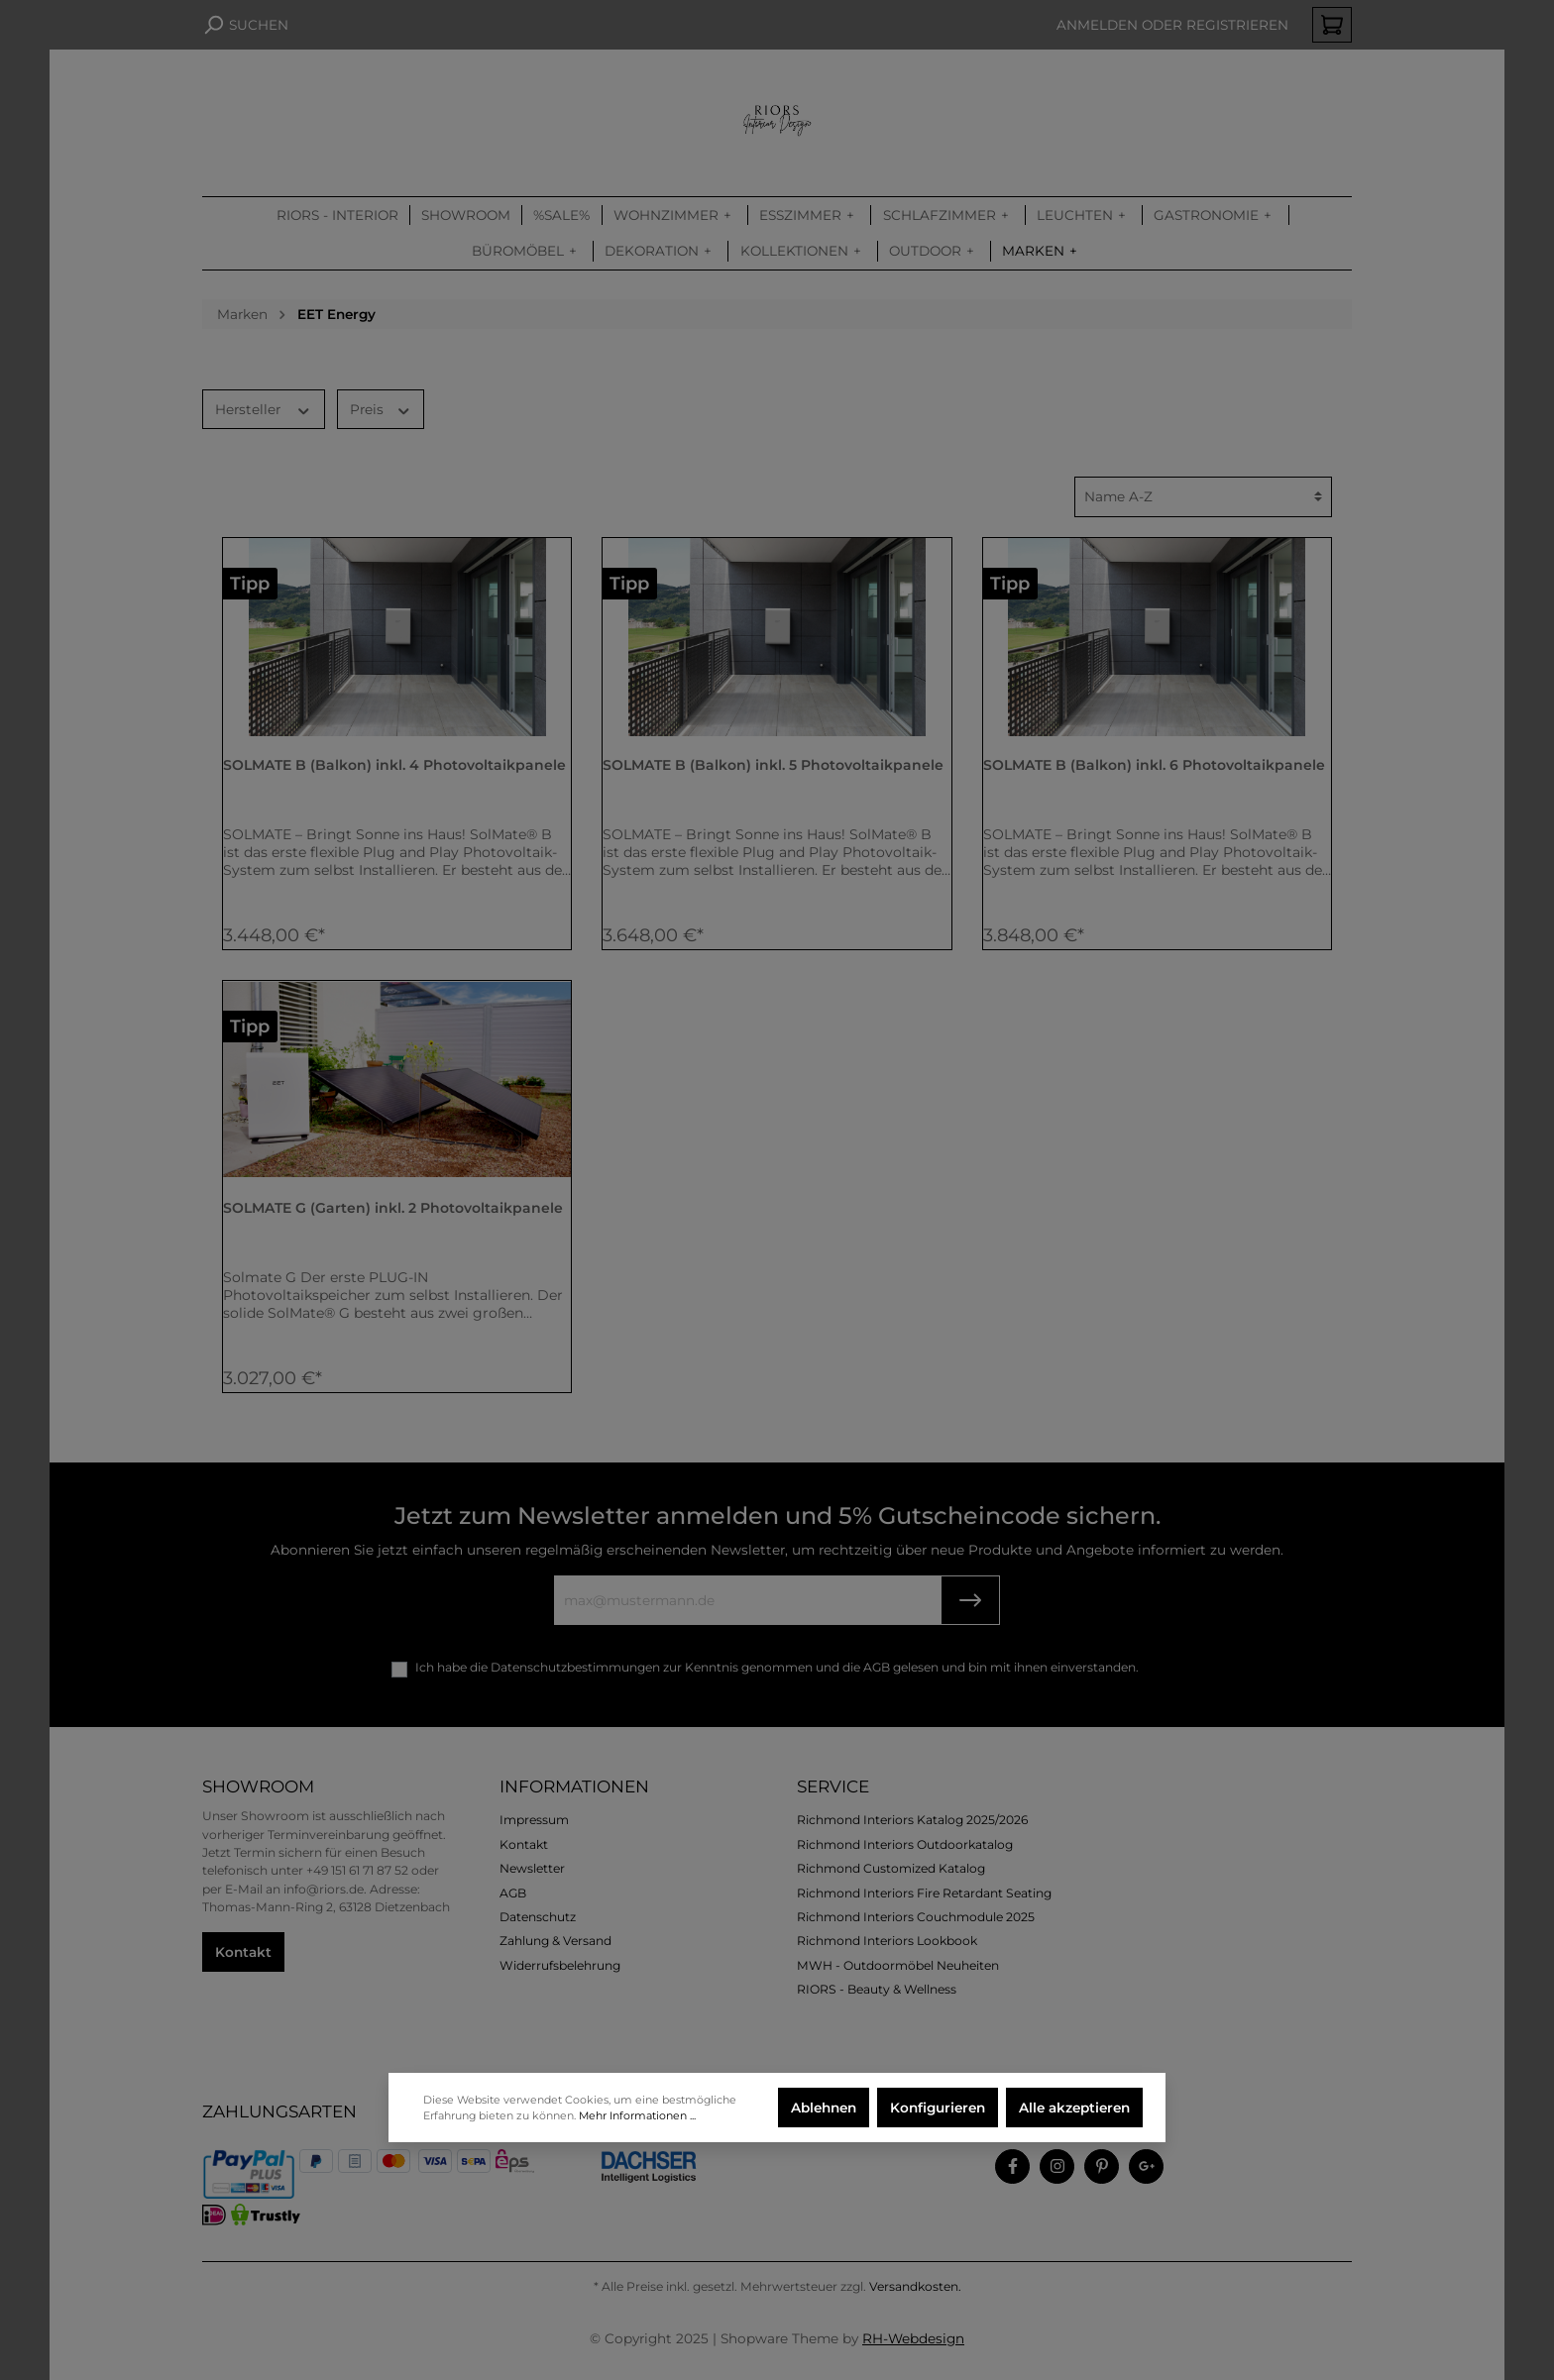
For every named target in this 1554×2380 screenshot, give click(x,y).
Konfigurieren (937, 2107)
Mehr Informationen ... (637, 2115)
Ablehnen (823, 2107)
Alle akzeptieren (1074, 2107)
